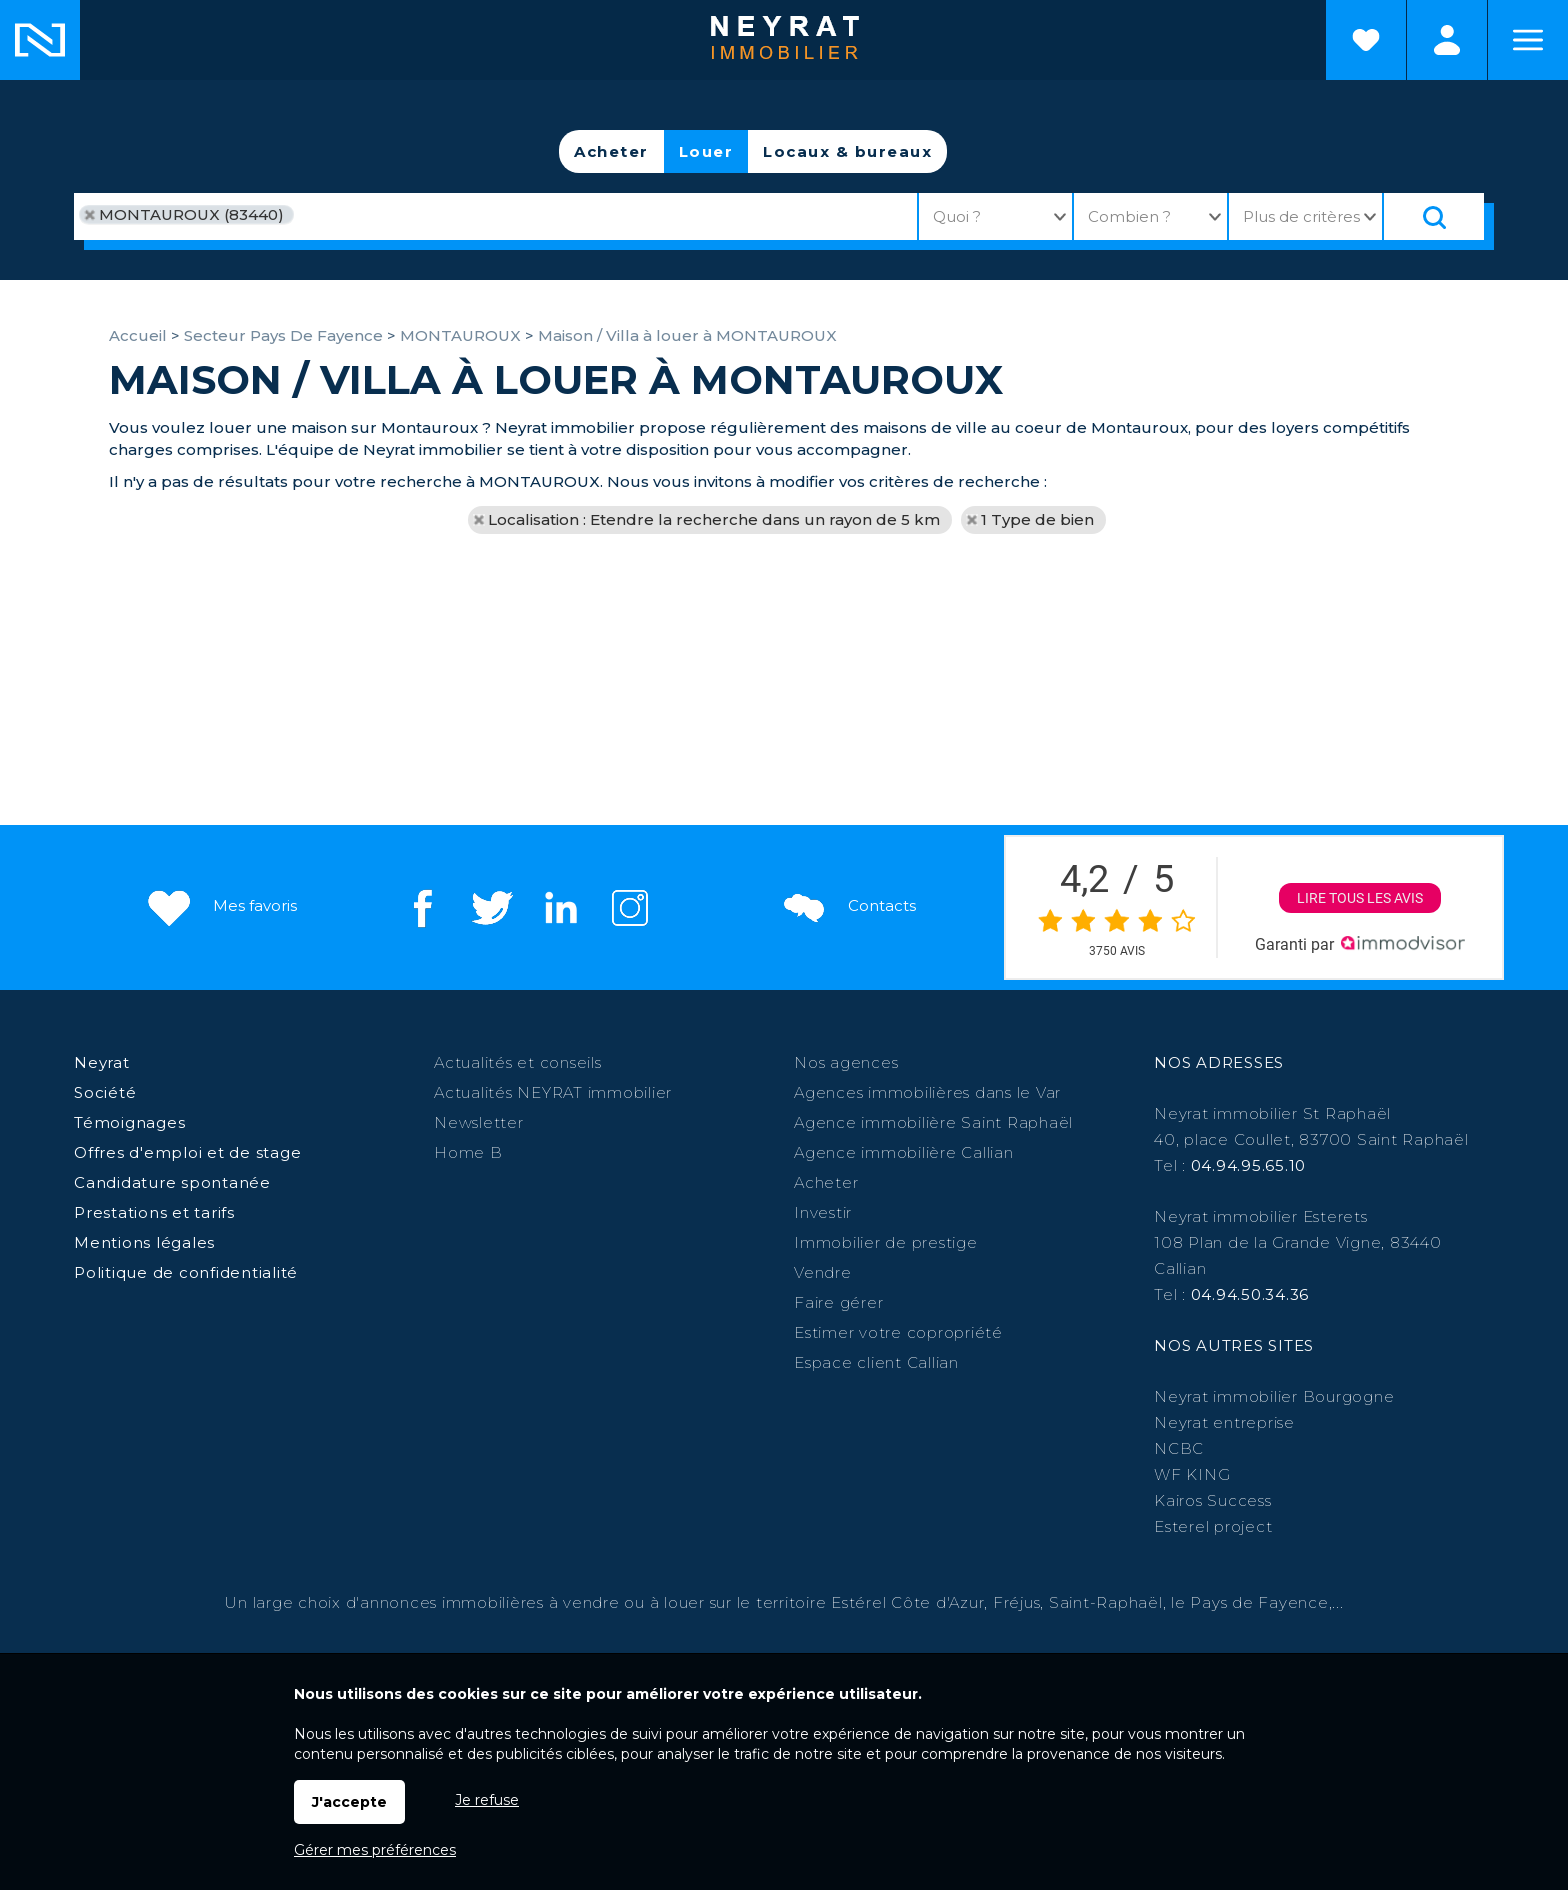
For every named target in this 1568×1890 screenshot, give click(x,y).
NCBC (1179, 1448)
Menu (1528, 40)
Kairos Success (1213, 1500)
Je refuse (487, 1800)
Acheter (611, 151)
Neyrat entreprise (1224, 1422)
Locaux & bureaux (847, 151)
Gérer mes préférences (375, 1850)
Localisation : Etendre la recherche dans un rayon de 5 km (714, 519)
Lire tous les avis (1360, 898)
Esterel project (1213, 1526)
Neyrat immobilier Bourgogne (1274, 1396)
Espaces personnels (1447, 40)
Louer (706, 151)
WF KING (1192, 1474)
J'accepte (349, 1802)
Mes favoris (220, 906)
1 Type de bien (1037, 519)
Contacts (847, 906)
